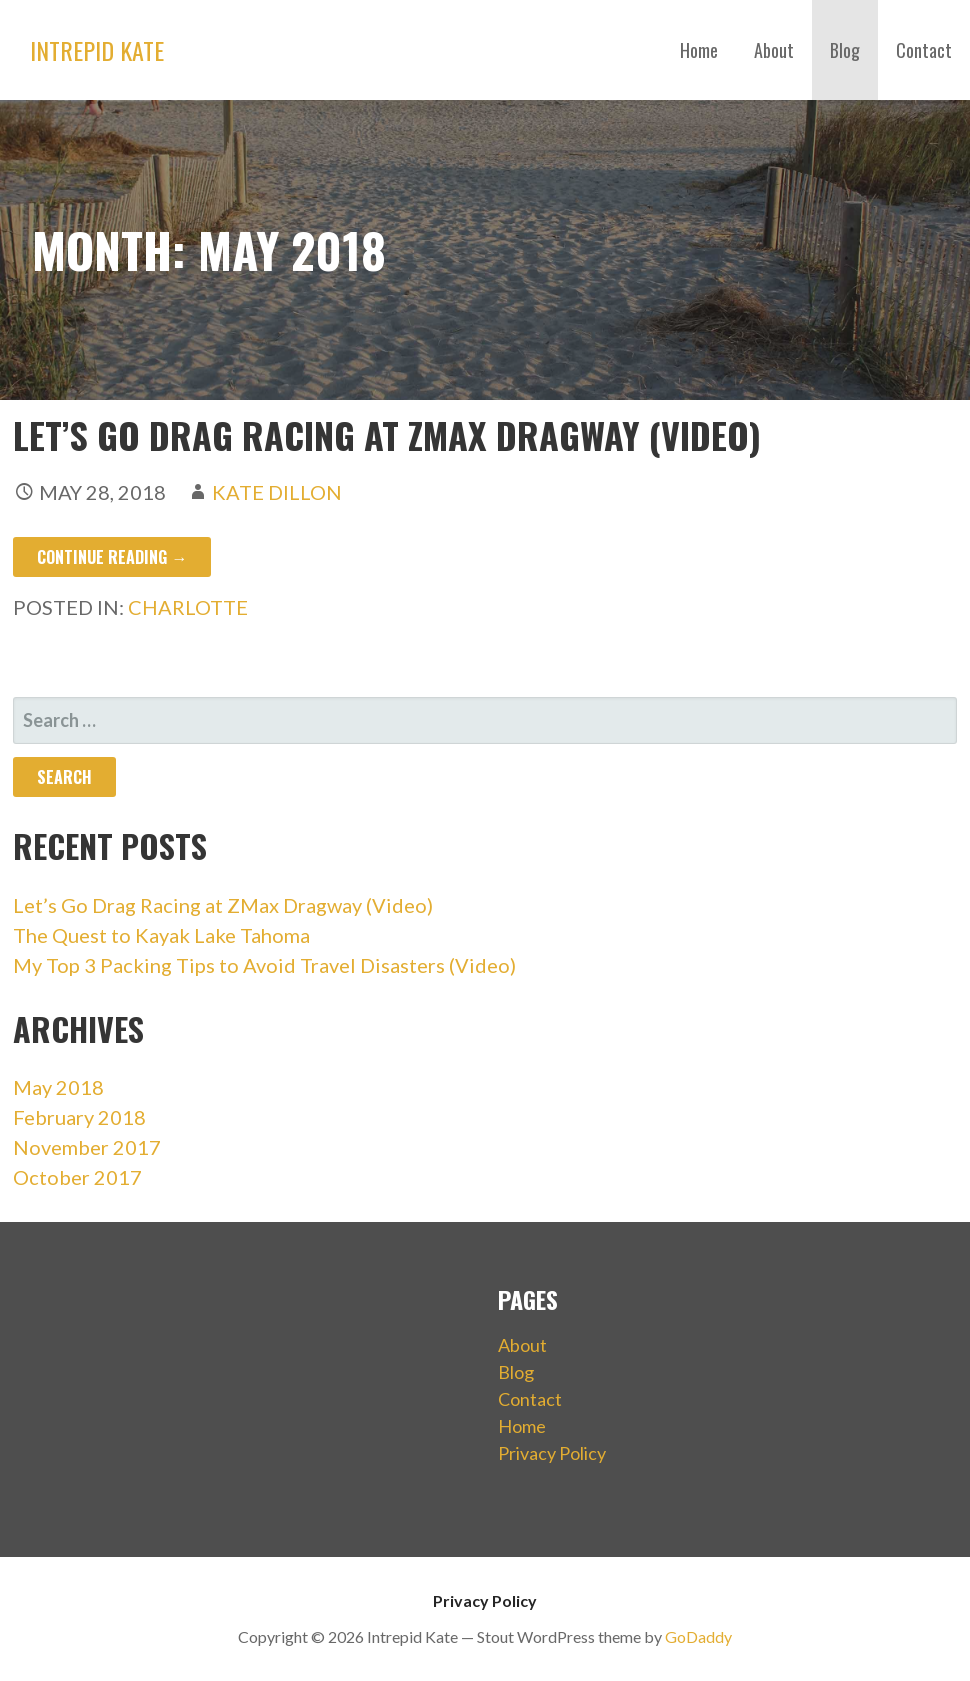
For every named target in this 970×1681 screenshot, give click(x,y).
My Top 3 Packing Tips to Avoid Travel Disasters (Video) (264, 965)
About (774, 50)
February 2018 (79, 1117)
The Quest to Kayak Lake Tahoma (161, 935)
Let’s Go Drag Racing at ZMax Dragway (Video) (387, 434)
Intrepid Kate (97, 50)
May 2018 (58, 1087)
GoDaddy (698, 1636)
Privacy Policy (552, 1453)
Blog (845, 50)
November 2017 (87, 1147)
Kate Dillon (277, 492)
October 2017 (77, 1177)
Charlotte (188, 607)
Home (699, 50)
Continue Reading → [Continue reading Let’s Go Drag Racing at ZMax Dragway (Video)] (112, 557)
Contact (924, 50)
